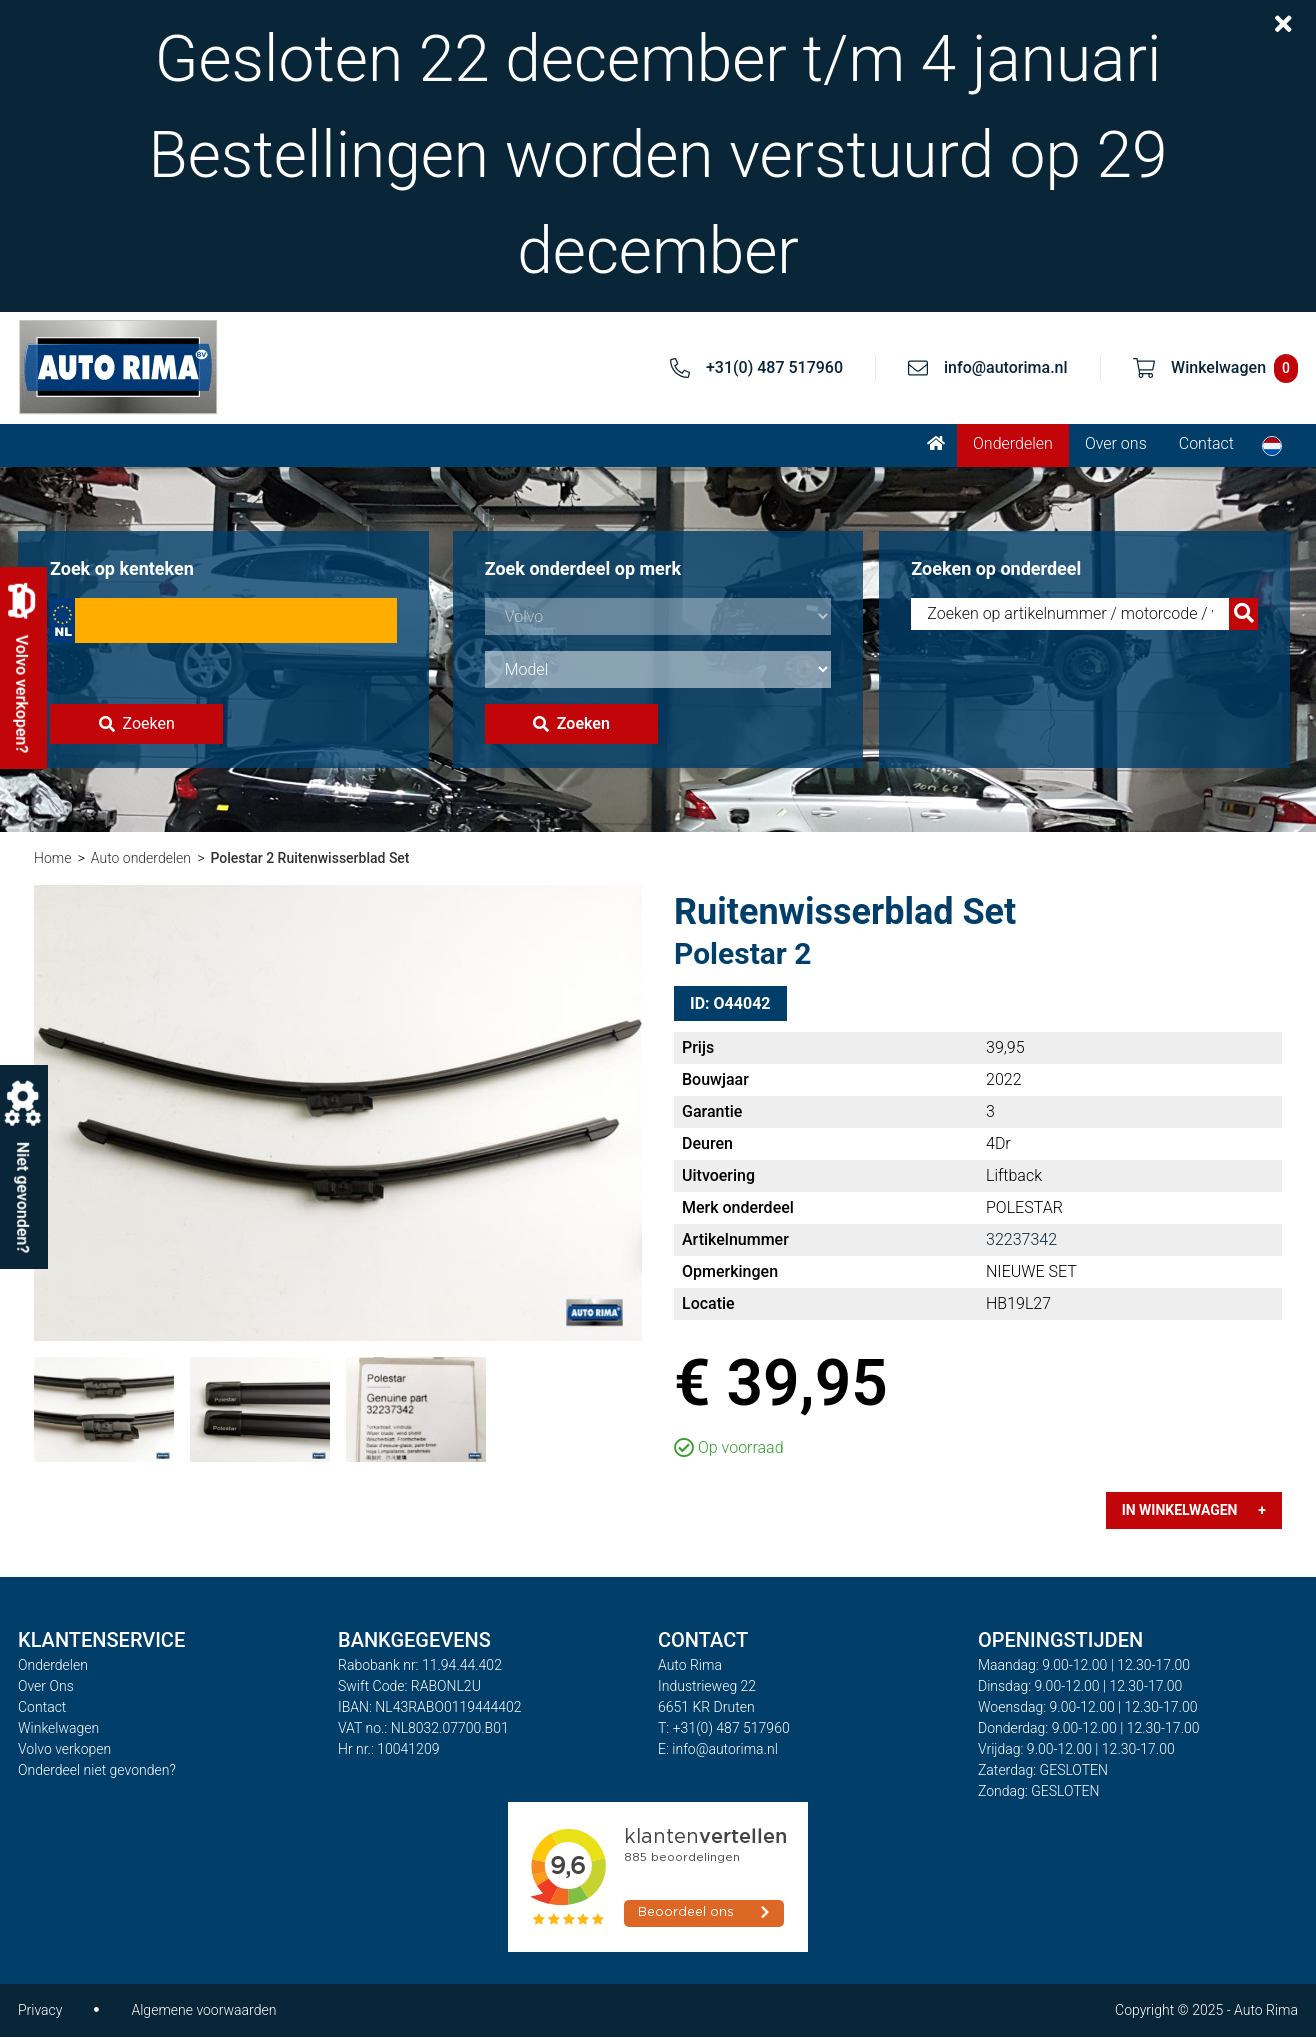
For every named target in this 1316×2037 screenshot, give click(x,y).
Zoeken (137, 723)
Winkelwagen (58, 1728)
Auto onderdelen (141, 858)
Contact (1206, 443)
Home (52, 858)
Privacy (40, 2010)
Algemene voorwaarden (203, 2010)
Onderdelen (1013, 443)
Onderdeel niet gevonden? (97, 1770)
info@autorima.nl (1006, 367)
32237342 (1021, 1239)
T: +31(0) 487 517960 (724, 1728)
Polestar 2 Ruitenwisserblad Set (309, 858)
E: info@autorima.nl (718, 1749)
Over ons (1116, 443)
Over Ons (46, 1686)
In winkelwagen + (1194, 1510)
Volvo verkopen (64, 1749)
